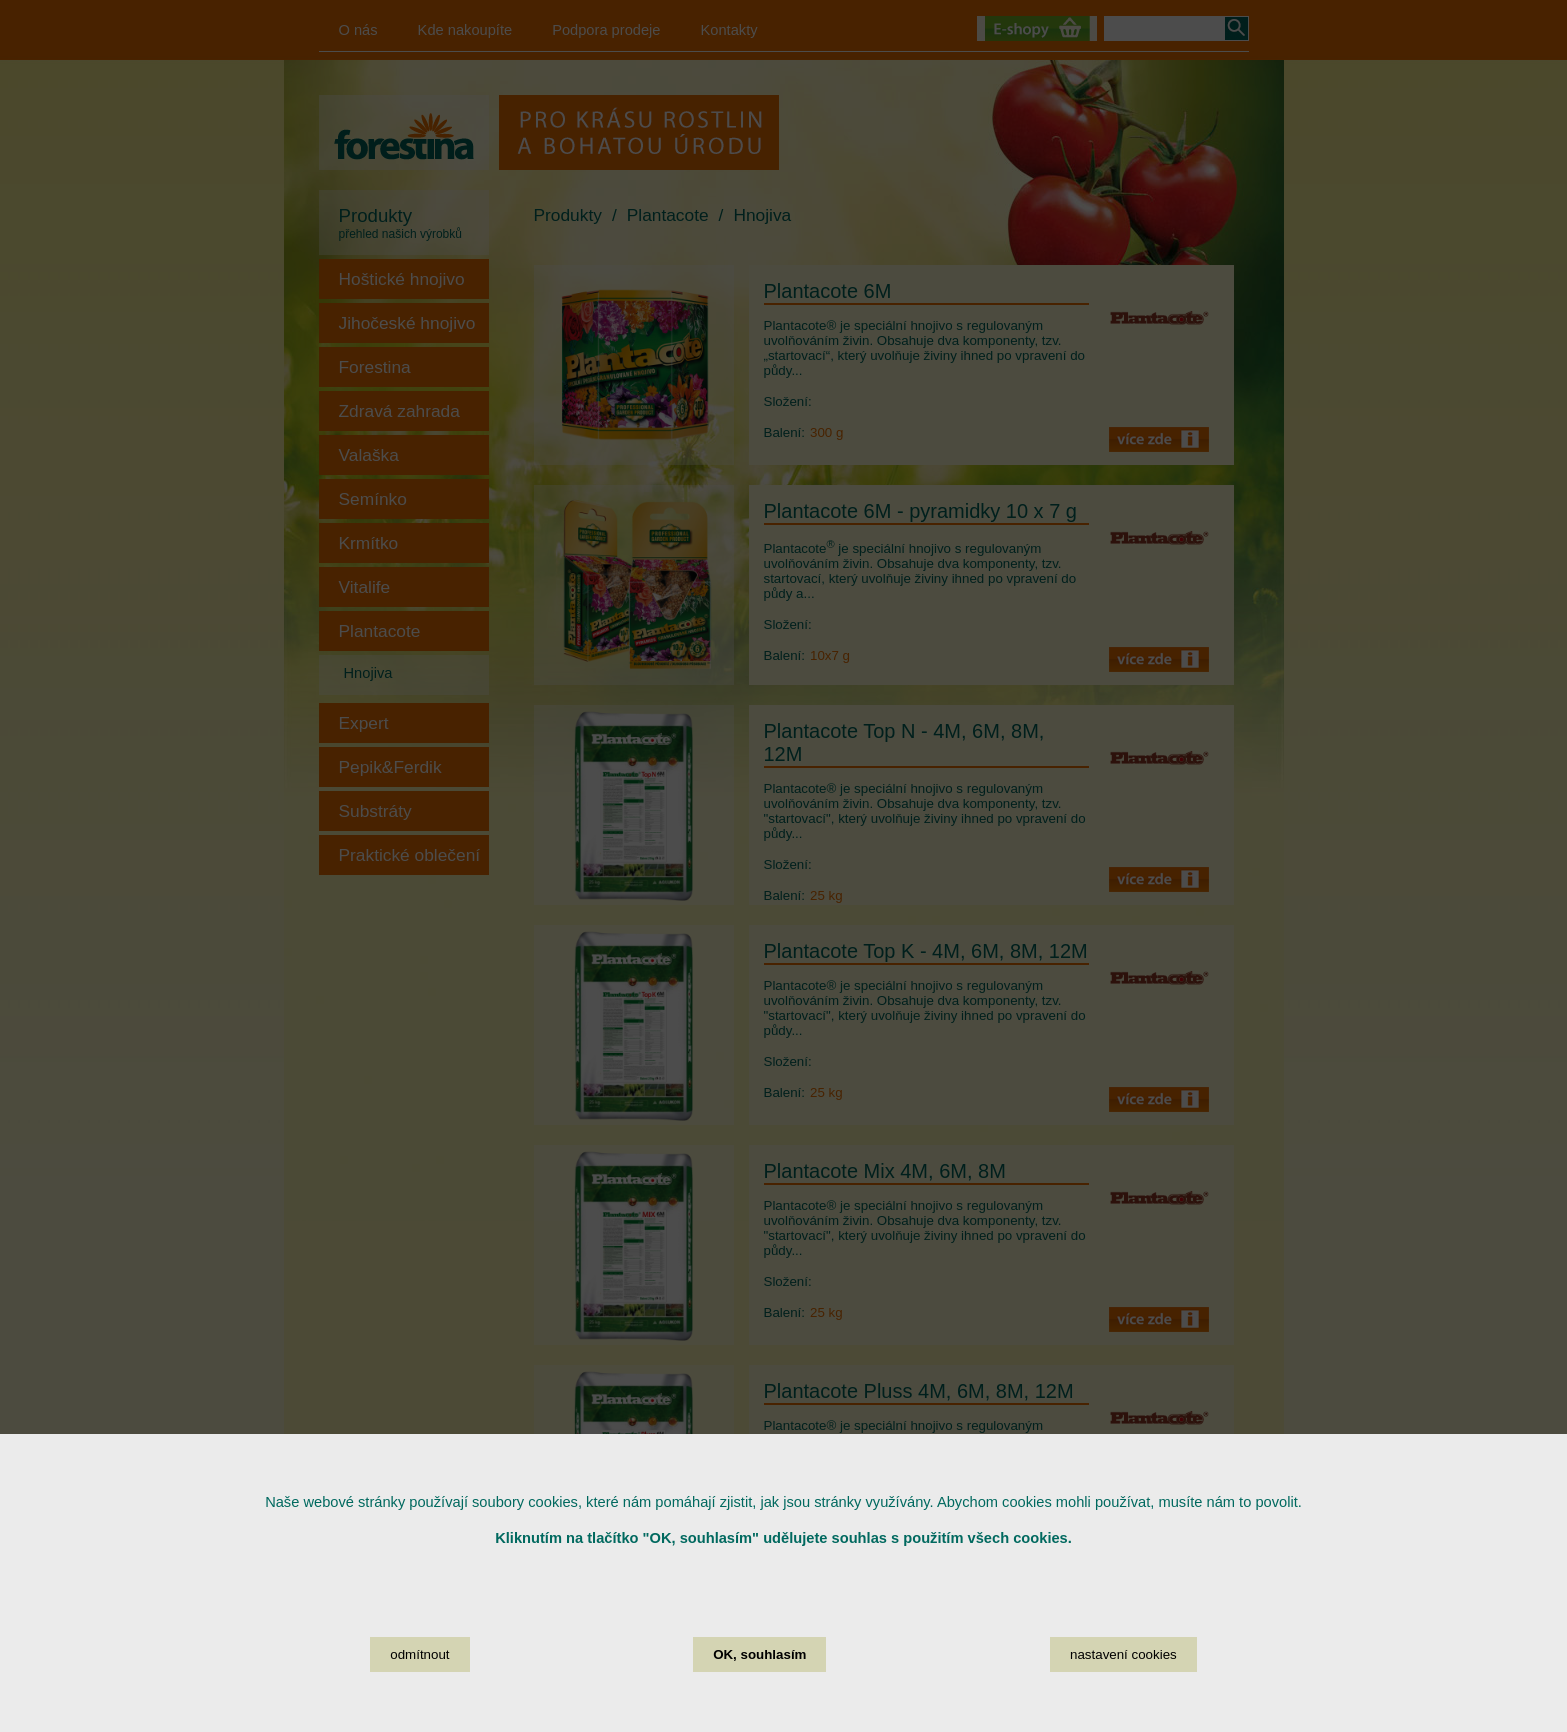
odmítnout (419, 1654)
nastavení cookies (1123, 1654)
